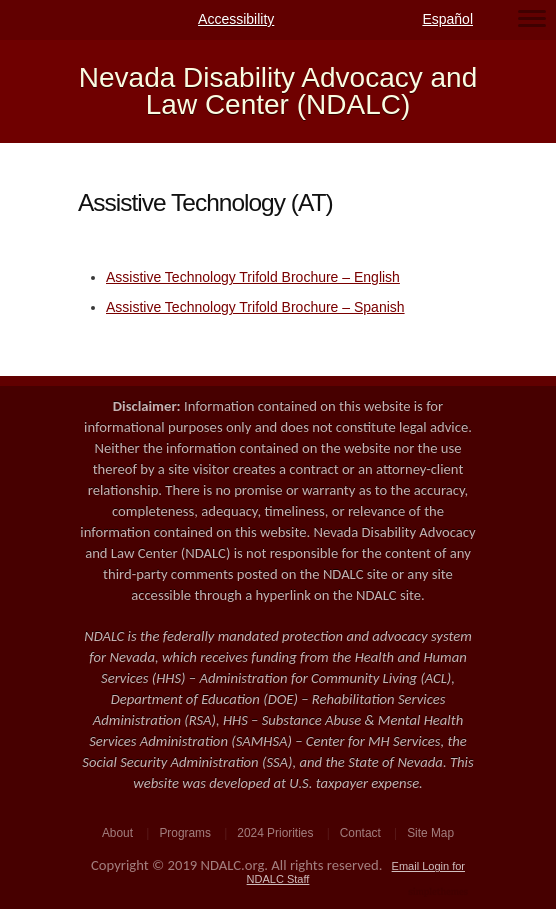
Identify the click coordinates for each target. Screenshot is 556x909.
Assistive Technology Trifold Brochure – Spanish (255, 307)
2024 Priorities (275, 833)
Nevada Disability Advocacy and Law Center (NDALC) (278, 91)
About (117, 833)
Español (447, 19)
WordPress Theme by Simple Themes (440, 893)
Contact (360, 833)
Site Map (430, 833)
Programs (185, 833)
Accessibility (236, 19)
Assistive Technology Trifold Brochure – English (253, 277)
